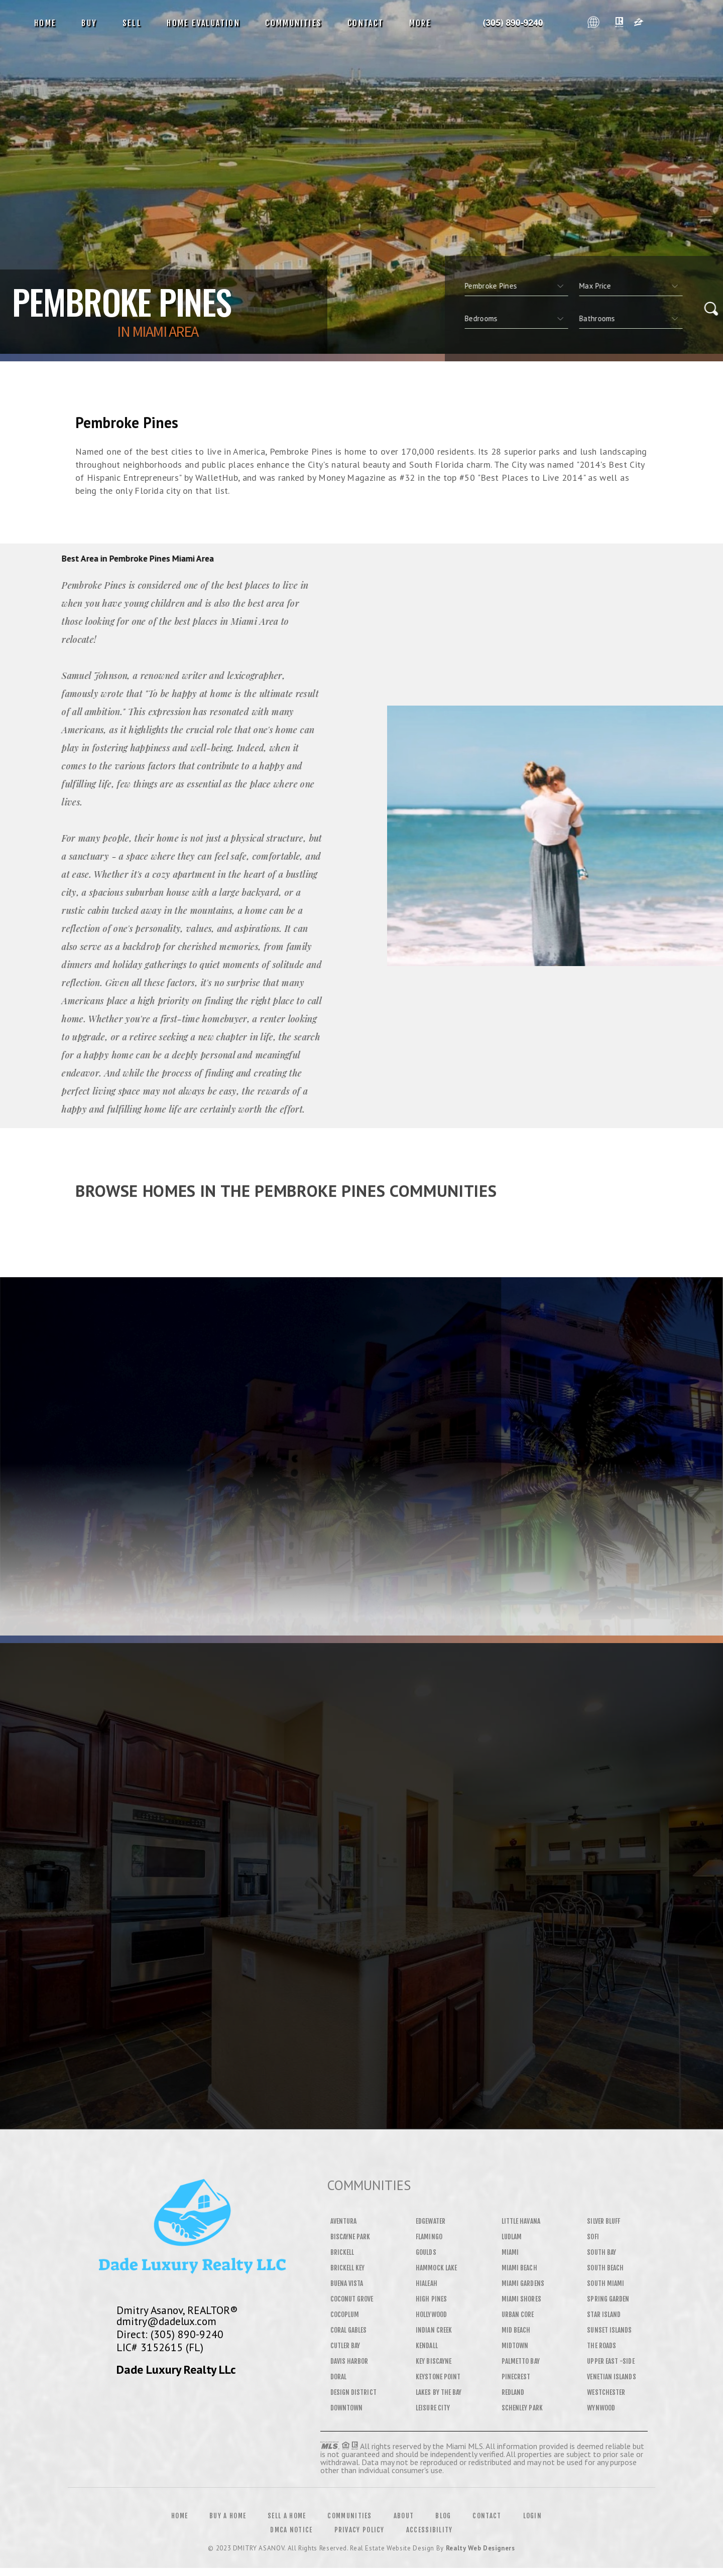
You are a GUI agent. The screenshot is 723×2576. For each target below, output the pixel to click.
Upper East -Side (610, 2361)
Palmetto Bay (521, 2361)
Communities (293, 23)
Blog (443, 2516)
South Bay (601, 2252)
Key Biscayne (433, 2361)
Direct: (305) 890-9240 (169, 2334)
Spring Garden (608, 2299)
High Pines (431, 2299)
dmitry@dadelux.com (166, 2321)
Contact (365, 23)
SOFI (592, 2237)
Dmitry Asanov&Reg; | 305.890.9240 (513, 23)
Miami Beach (519, 2268)
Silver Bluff (603, 2221)
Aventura (343, 2221)
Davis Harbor (349, 2361)
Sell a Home (287, 2516)
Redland (513, 2392)
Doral (338, 2377)
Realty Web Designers (480, 2548)
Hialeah (426, 2283)
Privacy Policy (359, 2530)
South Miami (605, 2283)
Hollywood (431, 2315)
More (420, 23)
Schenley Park (522, 2408)
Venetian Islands (611, 2377)
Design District (353, 2392)
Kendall (427, 2346)
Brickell (342, 2252)
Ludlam (512, 2237)
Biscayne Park (350, 2237)
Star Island (604, 2315)
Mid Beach (516, 2330)
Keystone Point (438, 2377)
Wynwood (601, 2408)
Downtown (346, 2408)
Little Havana (521, 2221)
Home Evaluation (203, 23)
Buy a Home (227, 2516)
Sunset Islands (609, 2330)
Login (532, 2516)
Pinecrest (516, 2377)
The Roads (601, 2346)
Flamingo (429, 2237)
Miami (510, 2252)
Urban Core (518, 2315)
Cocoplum (344, 2315)
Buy (89, 23)
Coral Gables (348, 2330)
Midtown (515, 2346)
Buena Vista (347, 2283)
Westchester (606, 2392)
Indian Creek (434, 2330)
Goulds (426, 2252)
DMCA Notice (291, 2530)
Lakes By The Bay (438, 2392)
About (404, 2516)
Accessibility (429, 2530)
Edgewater (430, 2221)
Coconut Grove (352, 2299)
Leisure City (433, 2408)
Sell (132, 23)
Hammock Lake (436, 2268)
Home (45, 23)
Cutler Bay (345, 2346)
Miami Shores (521, 2299)
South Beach (605, 2268)
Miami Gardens (523, 2283)
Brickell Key (347, 2268)
